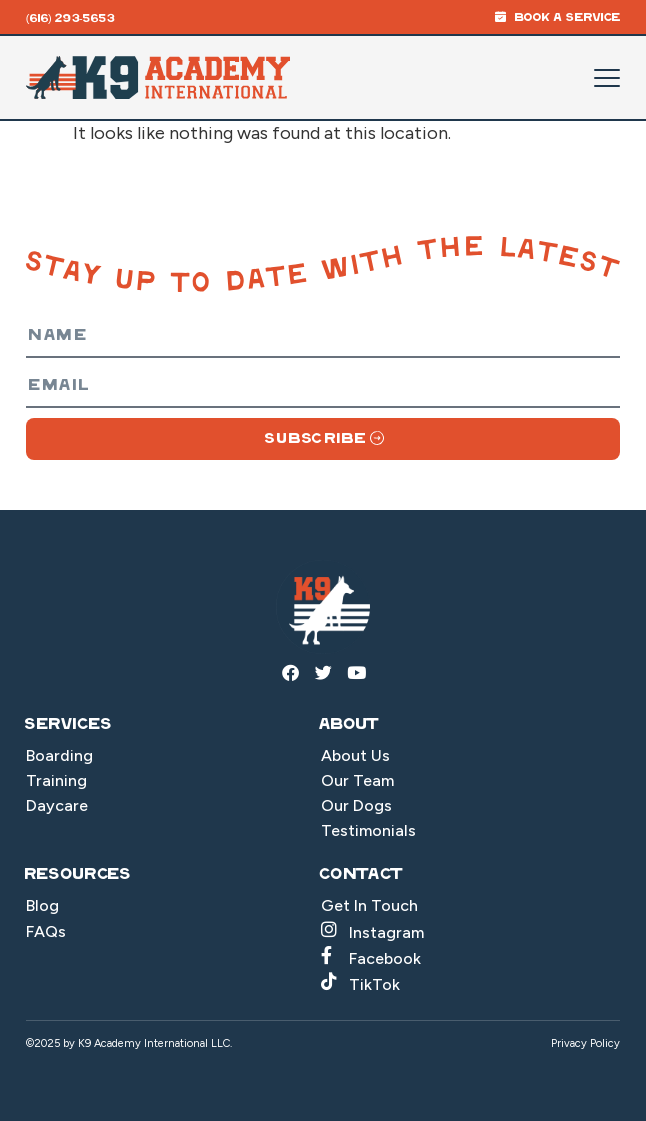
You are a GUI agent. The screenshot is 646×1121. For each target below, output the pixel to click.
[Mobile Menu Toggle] (607, 78)
